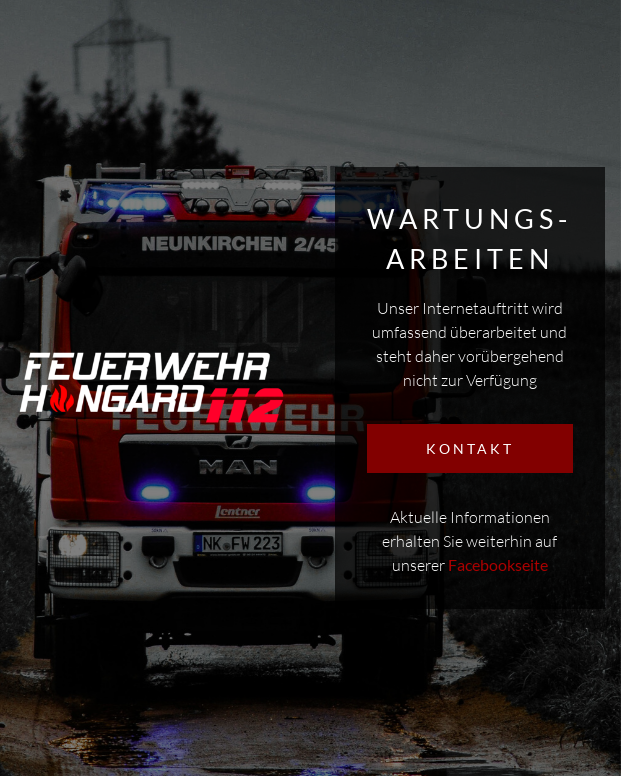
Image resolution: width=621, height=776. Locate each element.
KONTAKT (470, 448)
